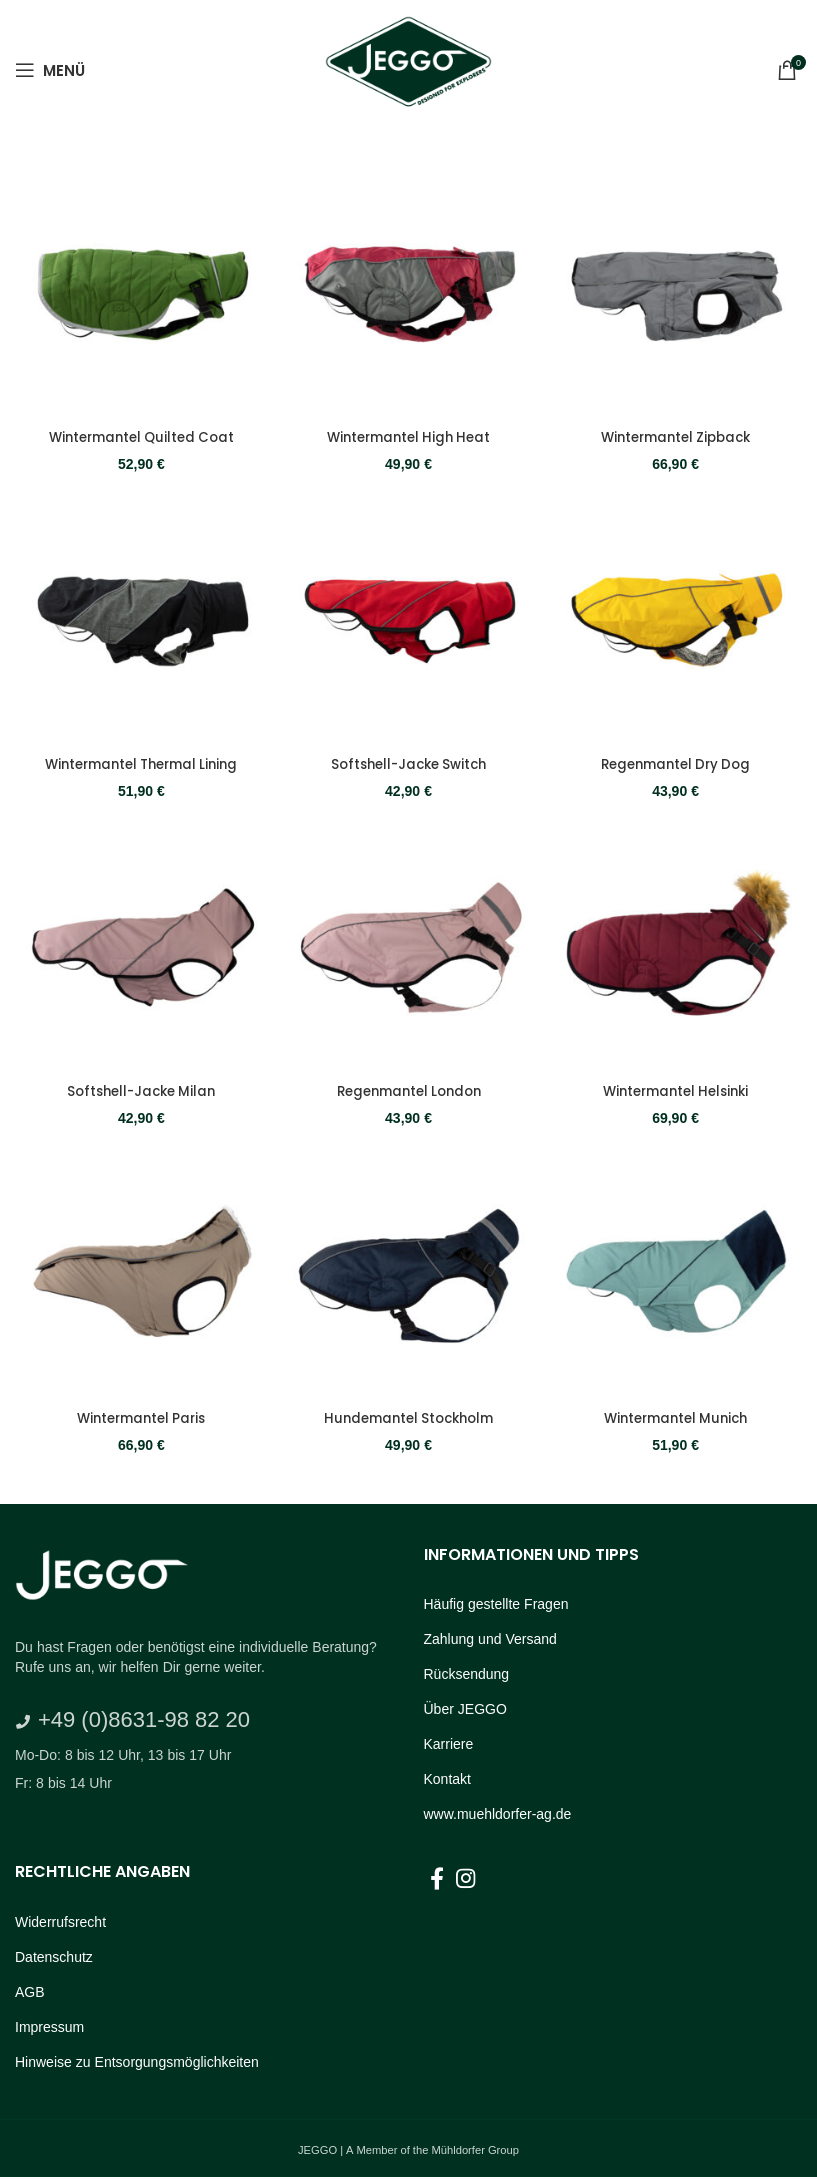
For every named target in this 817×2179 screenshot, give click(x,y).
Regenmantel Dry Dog (678, 762)
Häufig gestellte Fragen (496, 1605)
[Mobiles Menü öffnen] (50, 70)
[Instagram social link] (465, 1880)
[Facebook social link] (437, 1880)
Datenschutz (54, 1958)
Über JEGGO (465, 1710)
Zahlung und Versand (490, 1640)
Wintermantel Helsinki (677, 1091)
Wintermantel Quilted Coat (139, 433)
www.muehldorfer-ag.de (498, 1815)
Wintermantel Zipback (677, 433)
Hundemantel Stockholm (408, 1420)
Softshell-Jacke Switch (408, 762)
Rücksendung (467, 1675)
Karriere (449, 1745)
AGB (30, 1993)
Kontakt (447, 1780)
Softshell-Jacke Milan (140, 1091)
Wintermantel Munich (678, 1420)
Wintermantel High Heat (409, 433)
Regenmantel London (409, 1091)
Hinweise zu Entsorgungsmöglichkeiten (137, 2063)
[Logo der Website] (408, 68)
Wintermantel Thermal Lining (140, 762)
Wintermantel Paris (140, 1420)
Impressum (49, 2028)
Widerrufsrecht (60, 1923)
